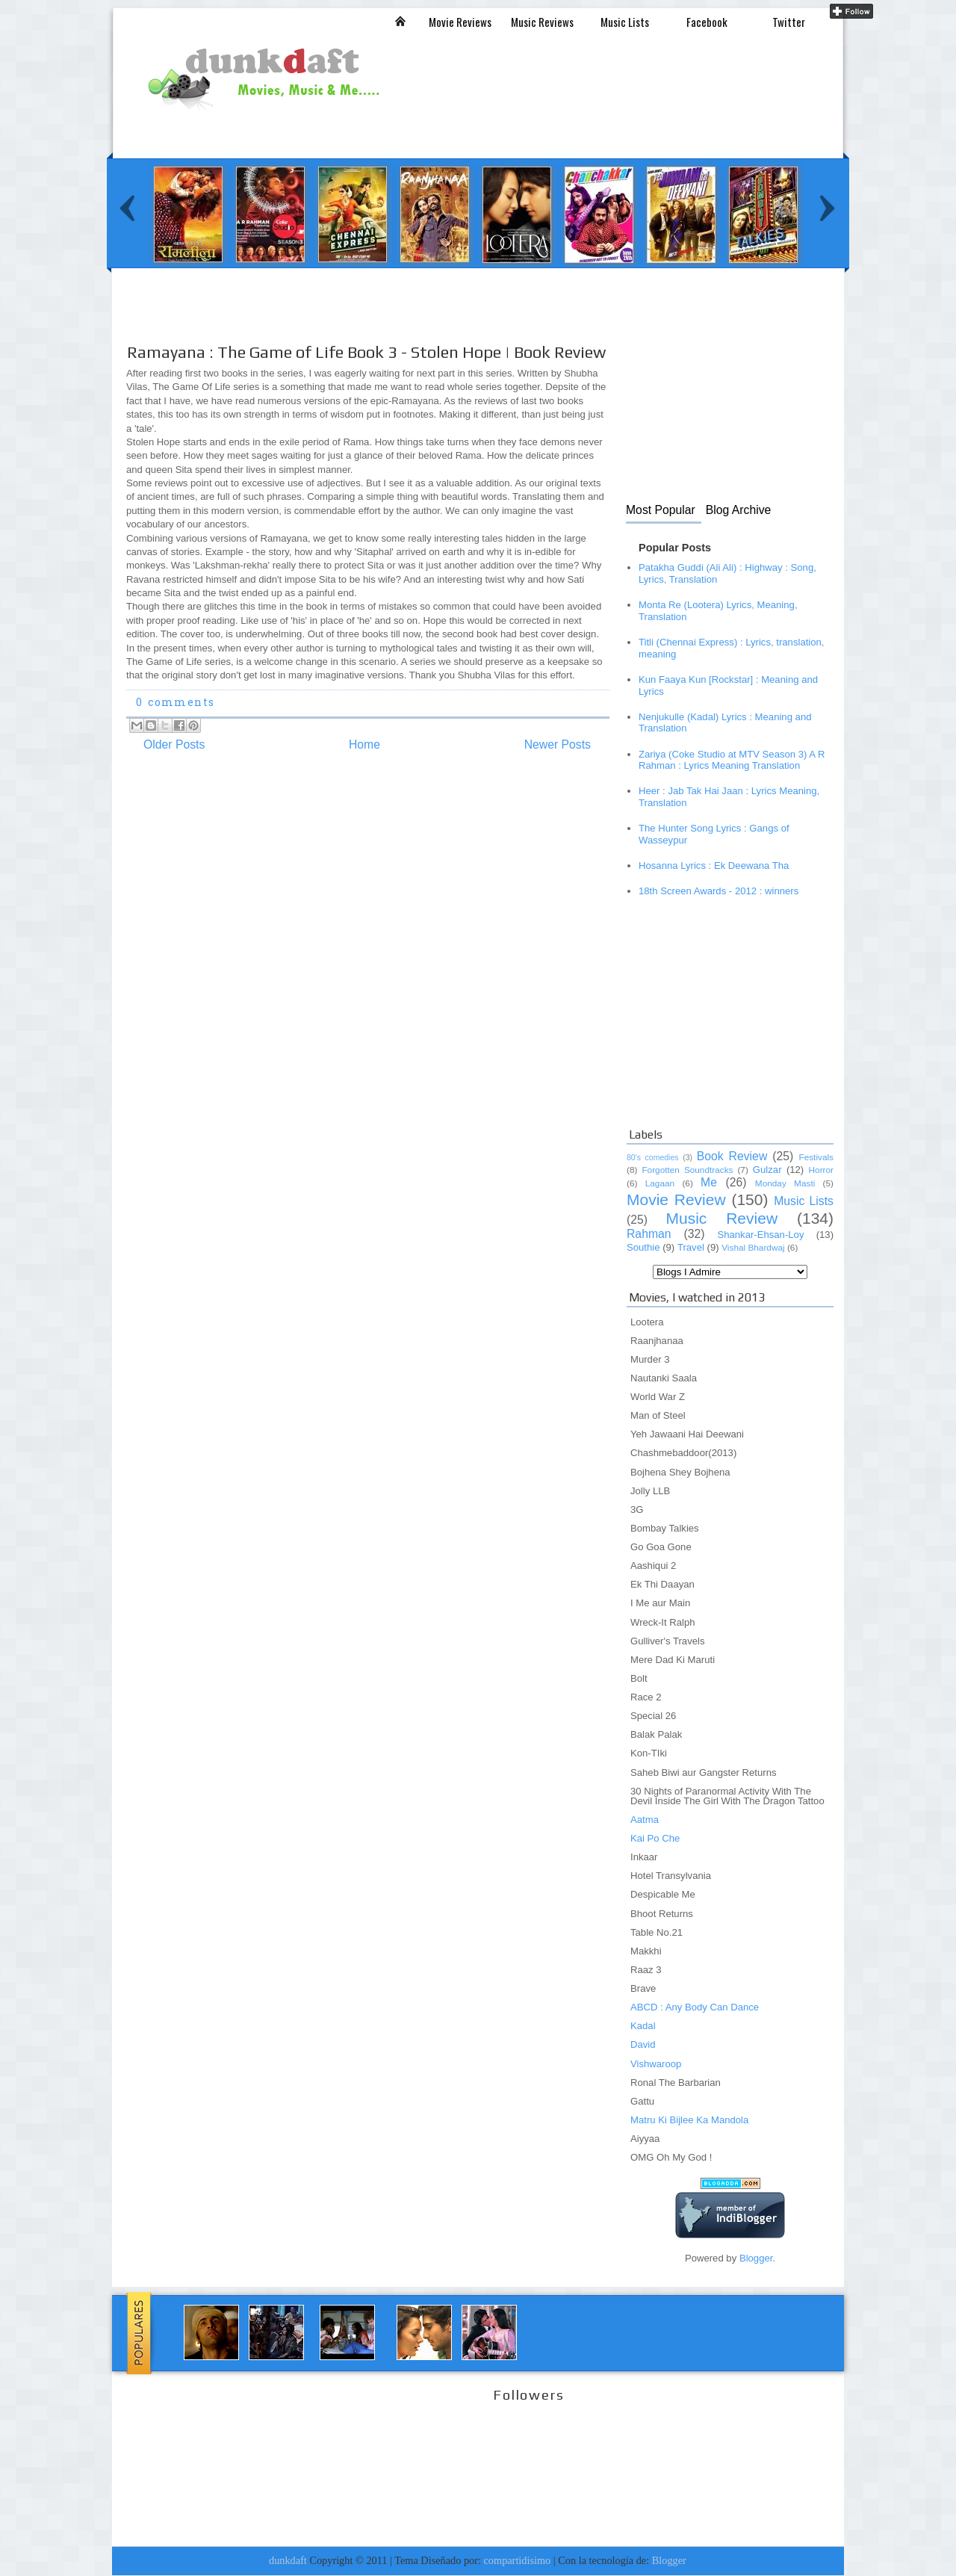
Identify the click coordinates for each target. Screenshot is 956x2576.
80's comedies (653, 1157)
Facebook (706, 21)
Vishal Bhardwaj (752, 1247)
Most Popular (660, 510)
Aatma (644, 1819)
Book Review (732, 1156)
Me (709, 1182)
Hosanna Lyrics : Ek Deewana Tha (714, 865)
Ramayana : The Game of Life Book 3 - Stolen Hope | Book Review (366, 352)
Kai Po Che (655, 1838)
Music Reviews (542, 21)
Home (364, 744)
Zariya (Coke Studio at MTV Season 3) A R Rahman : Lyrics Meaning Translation (732, 760)
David (643, 2044)
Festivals (816, 1157)
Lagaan (659, 1183)
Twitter (788, 21)
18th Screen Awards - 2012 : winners (718, 891)
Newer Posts (557, 744)
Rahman (649, 1233)
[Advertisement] (393, 319)
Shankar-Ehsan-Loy (760, 1234)
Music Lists (624, 21)
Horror (821, 1170)
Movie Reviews (460, 21)
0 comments (175, 703)
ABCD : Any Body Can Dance (694, 2007)
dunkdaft (288, 2560)
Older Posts (174, 744)
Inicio (400, 20)
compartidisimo (517, 2560)
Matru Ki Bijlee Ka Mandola (689, 2119)
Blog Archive (739, 510)
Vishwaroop (655, 2063)
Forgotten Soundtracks (687, 1170)
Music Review (721, 1218)
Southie (643, 1247)
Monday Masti (785, 1183)
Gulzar (767, 1169)
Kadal (643, 2025)
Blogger (756, 2258)
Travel (690, 1247)
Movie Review (676, 1199)
